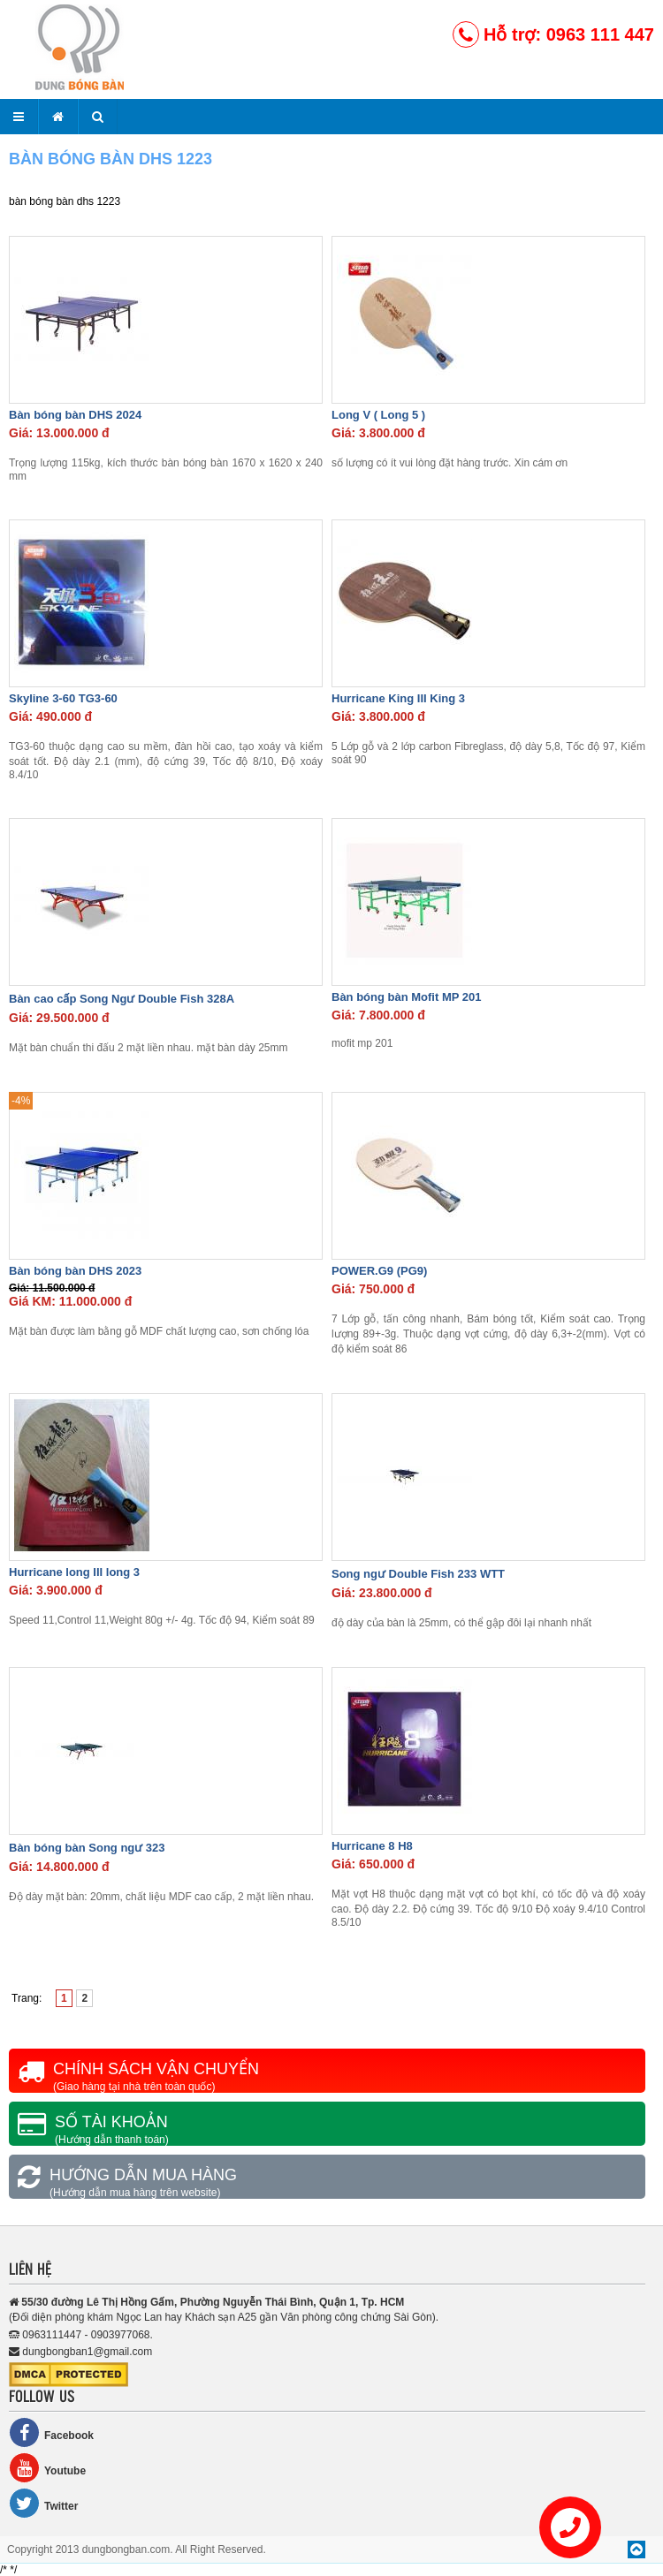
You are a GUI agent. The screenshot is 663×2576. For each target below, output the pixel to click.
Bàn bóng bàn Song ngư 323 (87, 1847)
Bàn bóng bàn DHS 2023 (75, 1270)
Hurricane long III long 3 (74, 1572)
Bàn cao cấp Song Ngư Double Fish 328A (121, 998)
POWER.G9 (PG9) (379, 1270)
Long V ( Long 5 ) (378, 414)
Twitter (43, 2503)
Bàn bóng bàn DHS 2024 (75, 414)
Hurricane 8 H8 (372, 1845)
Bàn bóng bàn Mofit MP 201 (407, 997)
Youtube (47, 2467)
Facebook (51, 2432)
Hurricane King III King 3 (398, 698)
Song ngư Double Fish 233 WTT (418, 1573)
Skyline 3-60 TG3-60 (63, 698)
